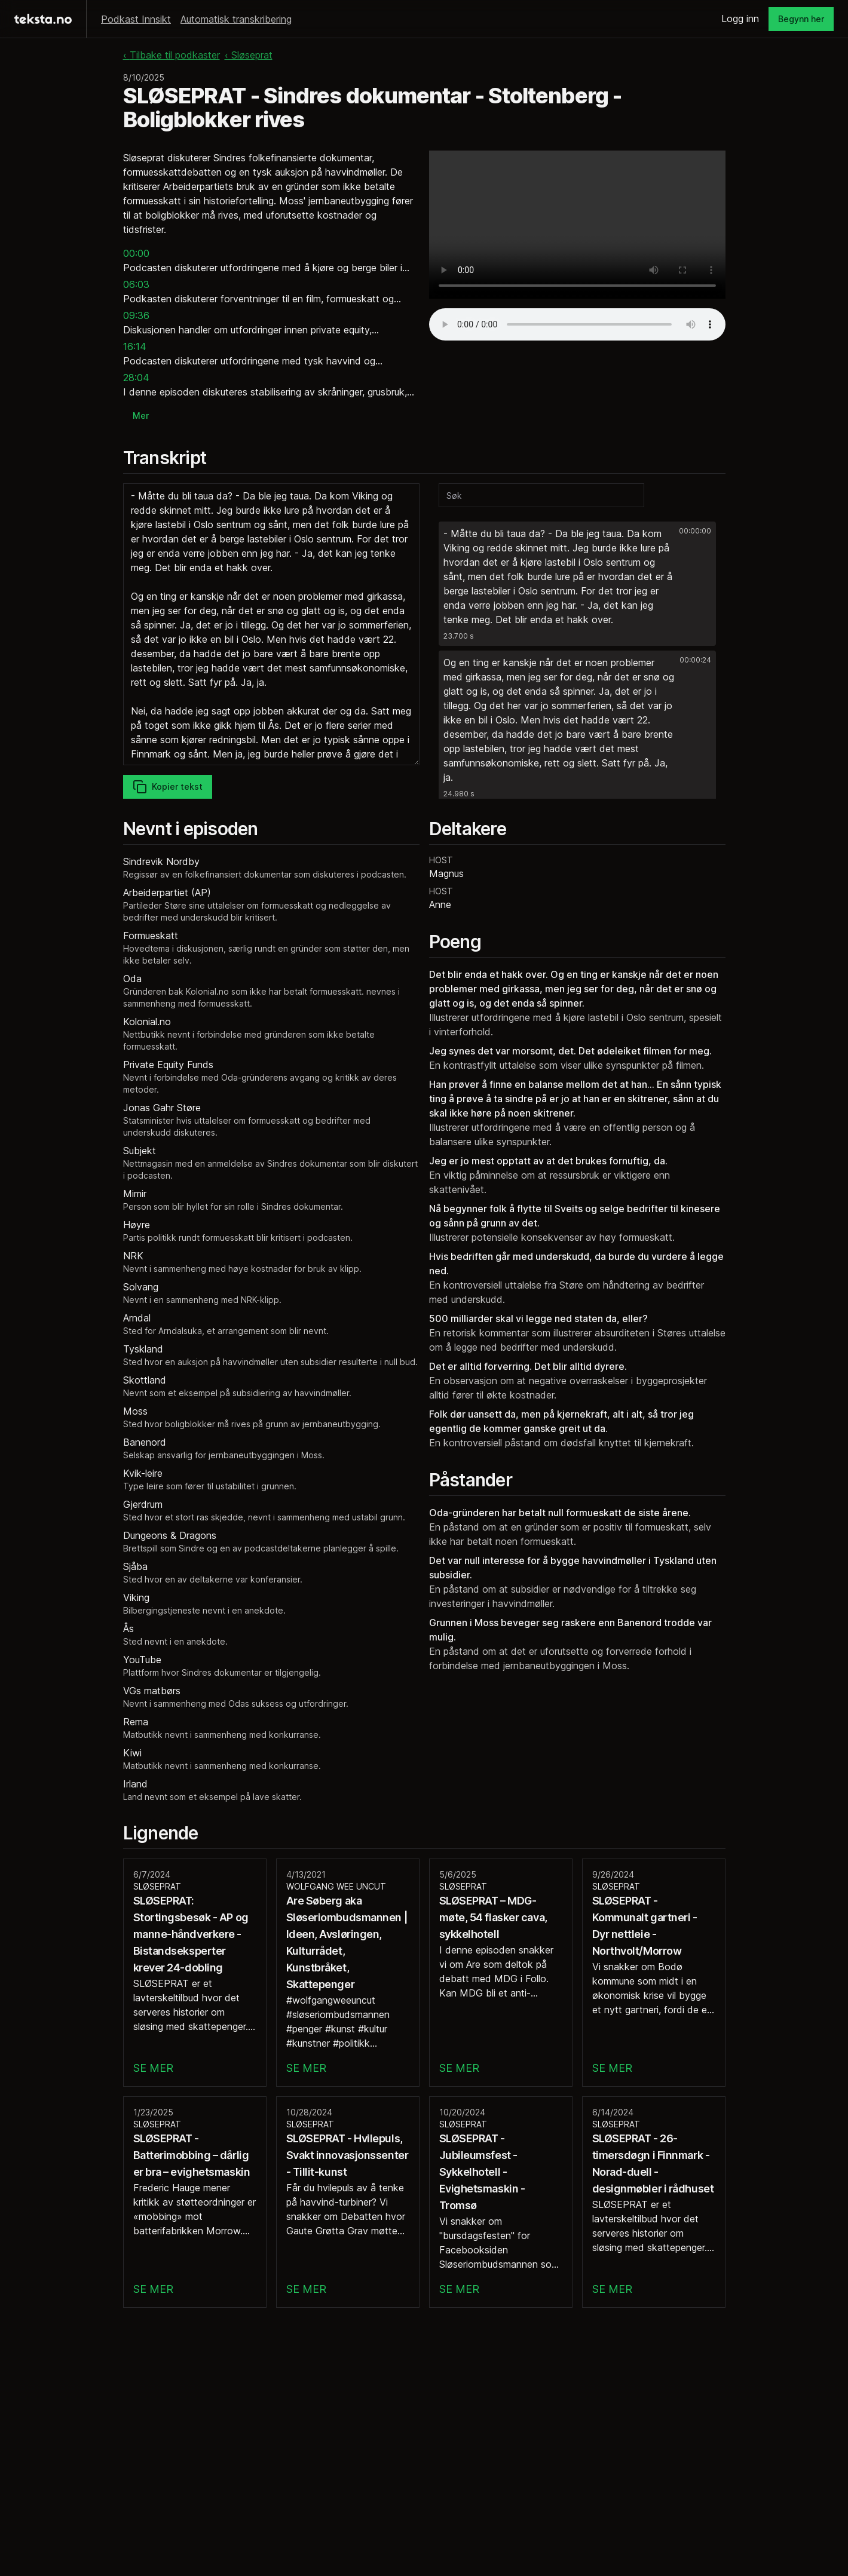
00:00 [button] (136, 253)
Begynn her (801, 19)
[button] (577, 583)
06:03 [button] (136, 284)
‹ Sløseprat (249, 55)
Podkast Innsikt (136, 19)
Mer (141, 415)
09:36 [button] (136, 315)
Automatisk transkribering (236, 19)
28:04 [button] (136, 378)
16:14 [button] (134, 346)
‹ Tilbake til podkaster (171, 55)
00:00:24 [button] (695, 659)
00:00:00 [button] (695, 530)
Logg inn (740, 18)
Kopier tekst (168, 787)
